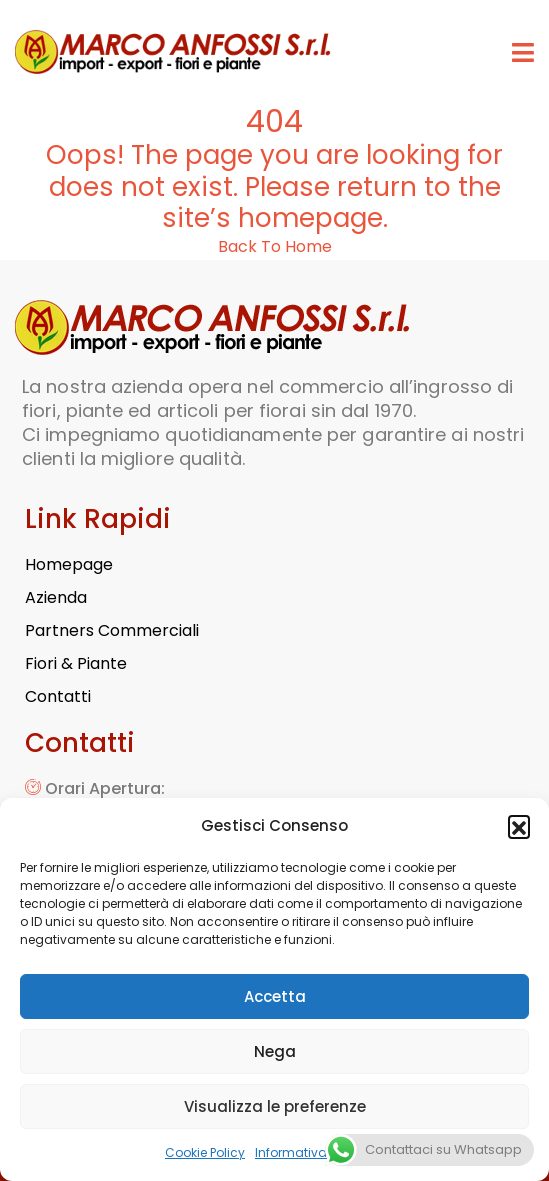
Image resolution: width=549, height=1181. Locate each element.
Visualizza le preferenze (275, 1106)
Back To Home (275, 246)
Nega (275, 1051)
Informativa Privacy (314, 1152)
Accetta (275, 996)
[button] (519, 826)
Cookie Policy (205, 1152)
